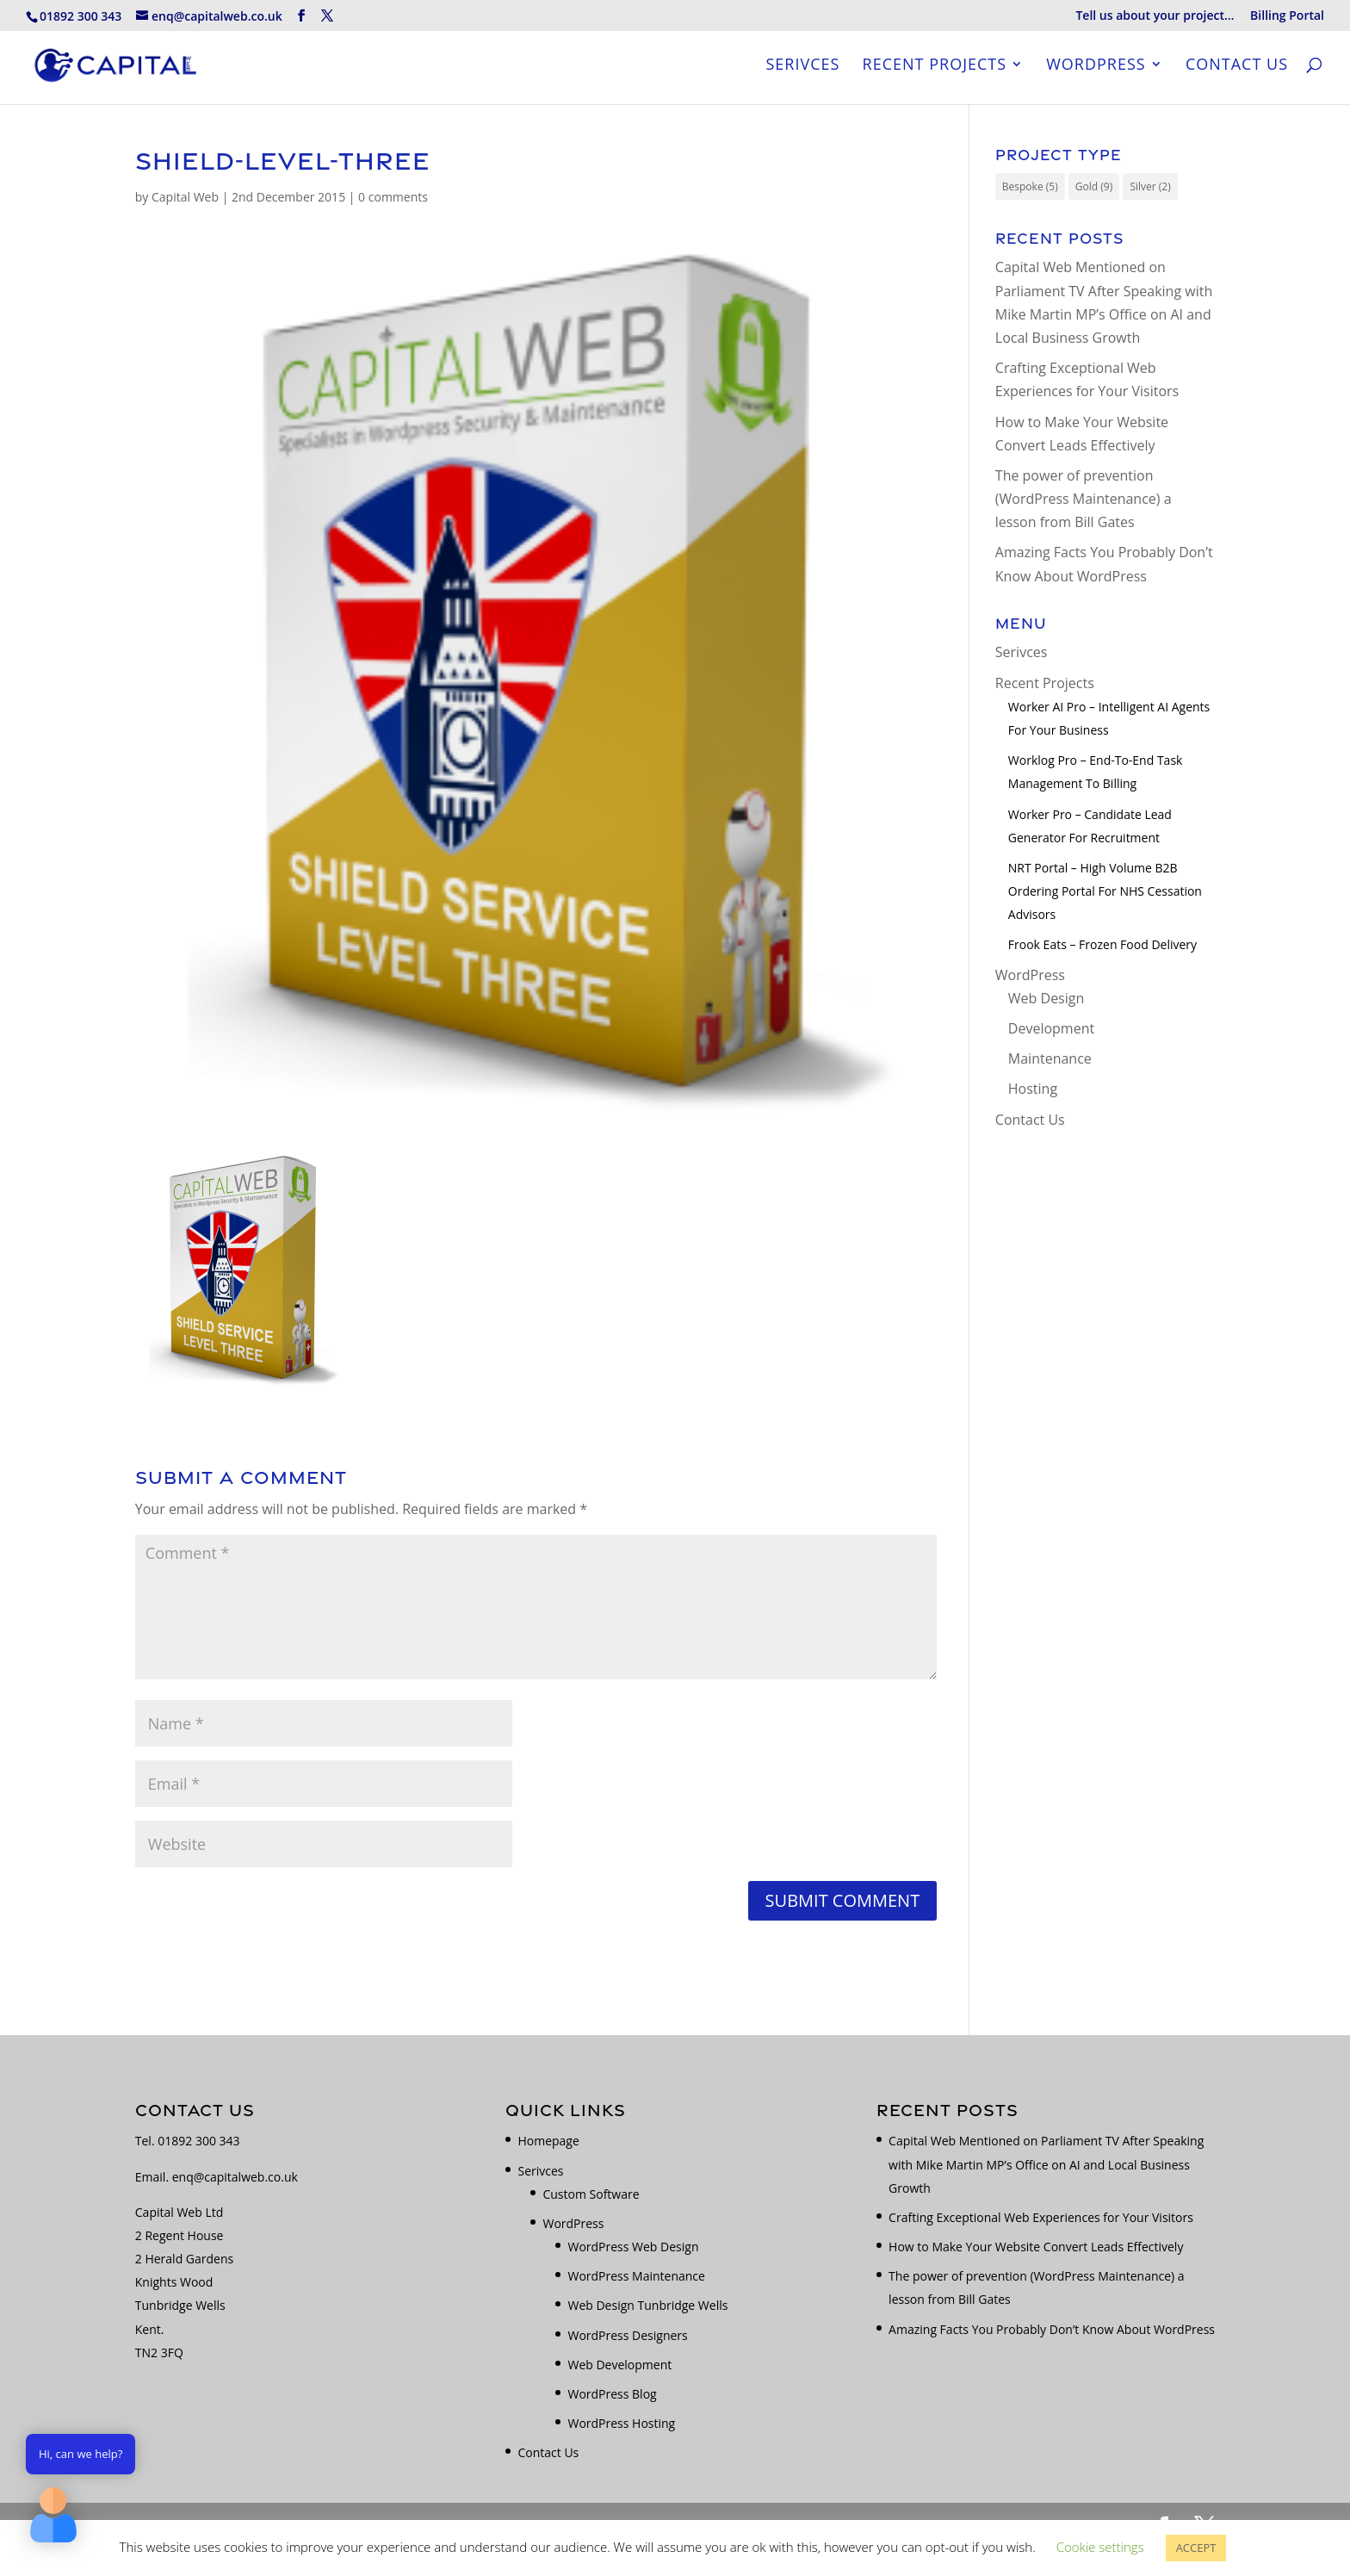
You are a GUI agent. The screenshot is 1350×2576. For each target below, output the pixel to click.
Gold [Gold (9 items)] (1093, 186)
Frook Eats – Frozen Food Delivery (1102, 944)
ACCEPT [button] (1196, 2547)
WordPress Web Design (632, 2246)
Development (1051, 1028)
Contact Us (1237, 68)
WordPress (1095, 68)
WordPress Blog (611, 2394)
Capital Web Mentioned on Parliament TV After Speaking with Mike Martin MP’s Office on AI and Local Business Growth (1046, 2163)
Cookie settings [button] (1100, 2546)
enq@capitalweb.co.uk (235, 2177)
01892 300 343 (198, 2140)
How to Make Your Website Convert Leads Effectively (1036, 2246)
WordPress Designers (627, 2335)
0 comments (393, 197)
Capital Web (185, 197)
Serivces (802, 68)
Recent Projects (935, 68)
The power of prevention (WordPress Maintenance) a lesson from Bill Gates (1083, 498)
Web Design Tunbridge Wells (647, 2305)
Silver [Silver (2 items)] (1150, 186)
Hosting (1032, 1088)
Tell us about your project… (1154, 16)
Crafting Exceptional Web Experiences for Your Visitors (1041, 2217)
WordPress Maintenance (635, 2276)
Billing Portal (1287, 16)
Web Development (619, 2364)
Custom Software (590, 2194)
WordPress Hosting (621, 2423)
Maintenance (1050, 1058)
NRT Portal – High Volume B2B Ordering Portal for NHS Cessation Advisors (1105, 891)
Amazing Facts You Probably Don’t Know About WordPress (1052, 2329)
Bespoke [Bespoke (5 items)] (1030, 186)
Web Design (1046, 998)
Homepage (548, 2140)
